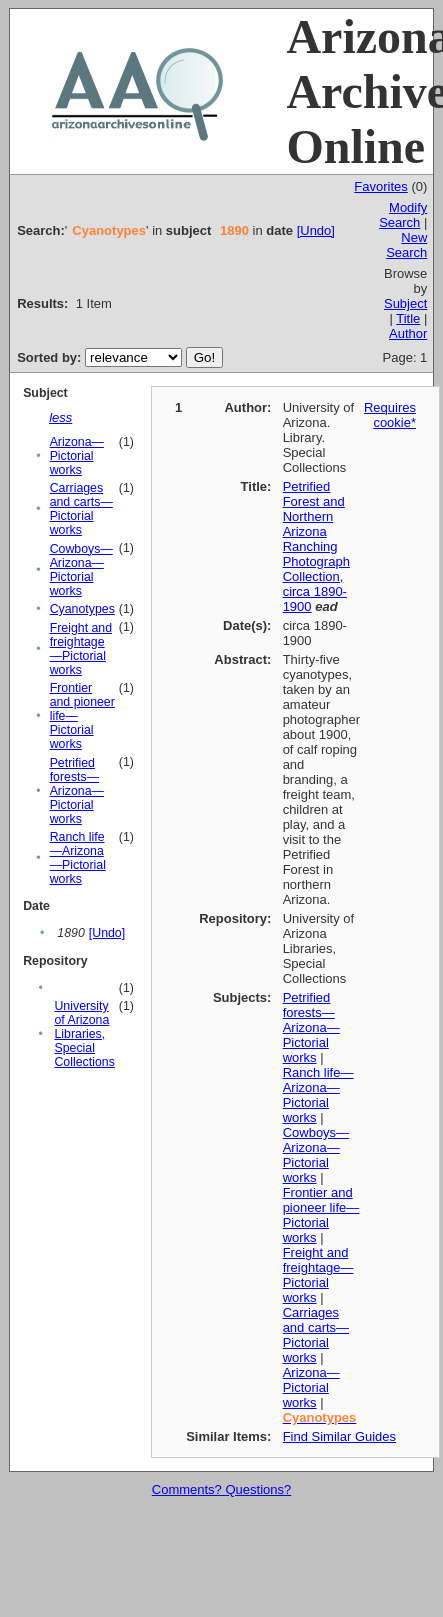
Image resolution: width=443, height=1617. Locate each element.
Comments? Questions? (221, 1489)
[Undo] (316, 230)
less (60, 417)
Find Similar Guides (339, 1436)
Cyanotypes (82, 609)
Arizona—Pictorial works (77, 456)
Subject (405, 303)
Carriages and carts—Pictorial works (81, 509)
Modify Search (403, 215)
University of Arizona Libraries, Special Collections (84, 1034)
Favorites (380, 186)
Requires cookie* (390, 415)
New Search (406, 245)
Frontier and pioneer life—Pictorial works (321, 1215)
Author (408, 333)
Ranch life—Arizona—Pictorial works (78, 858)
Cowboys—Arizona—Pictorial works (81, 570)
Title (408, 318)
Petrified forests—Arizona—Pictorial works (77, 791)
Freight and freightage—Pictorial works (81, 649)
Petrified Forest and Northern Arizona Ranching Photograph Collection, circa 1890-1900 (316, 546)
